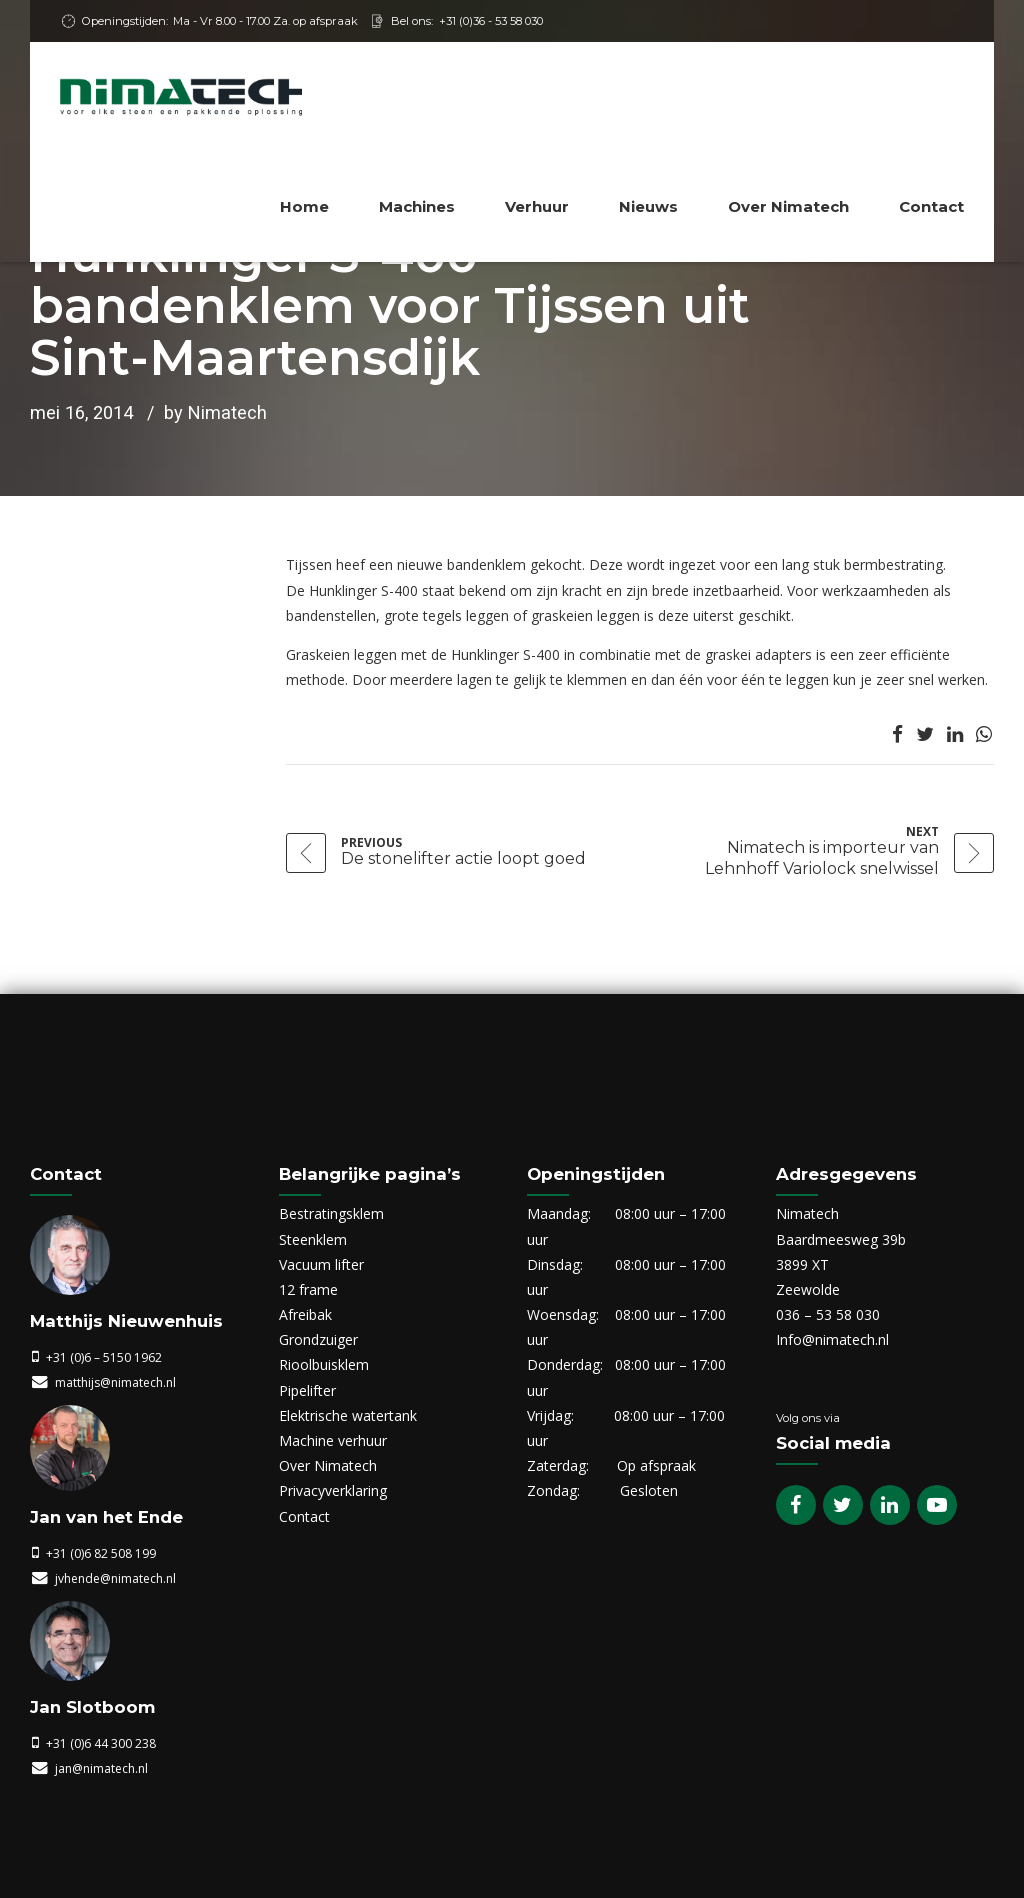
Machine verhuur (333, 1440)
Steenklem (313, 1239)
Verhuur (537, 206)
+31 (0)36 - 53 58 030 (491, 21)
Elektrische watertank (348, 1415)
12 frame (308, 1289)
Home (304, 206)
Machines (417, 206)
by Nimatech (215, 412)
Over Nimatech (788, 206)
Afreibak (305, 1314)
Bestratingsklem (331, 1213)
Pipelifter (307, 1390)
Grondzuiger (318, 1339)
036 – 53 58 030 (828, 1314)
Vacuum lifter (321, 1264)
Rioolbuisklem (324, 1364)
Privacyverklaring (333, 1490)
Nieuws (648, 206)
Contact (931, 206)
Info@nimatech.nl (832, 1339)
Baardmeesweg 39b (841, 1239)
